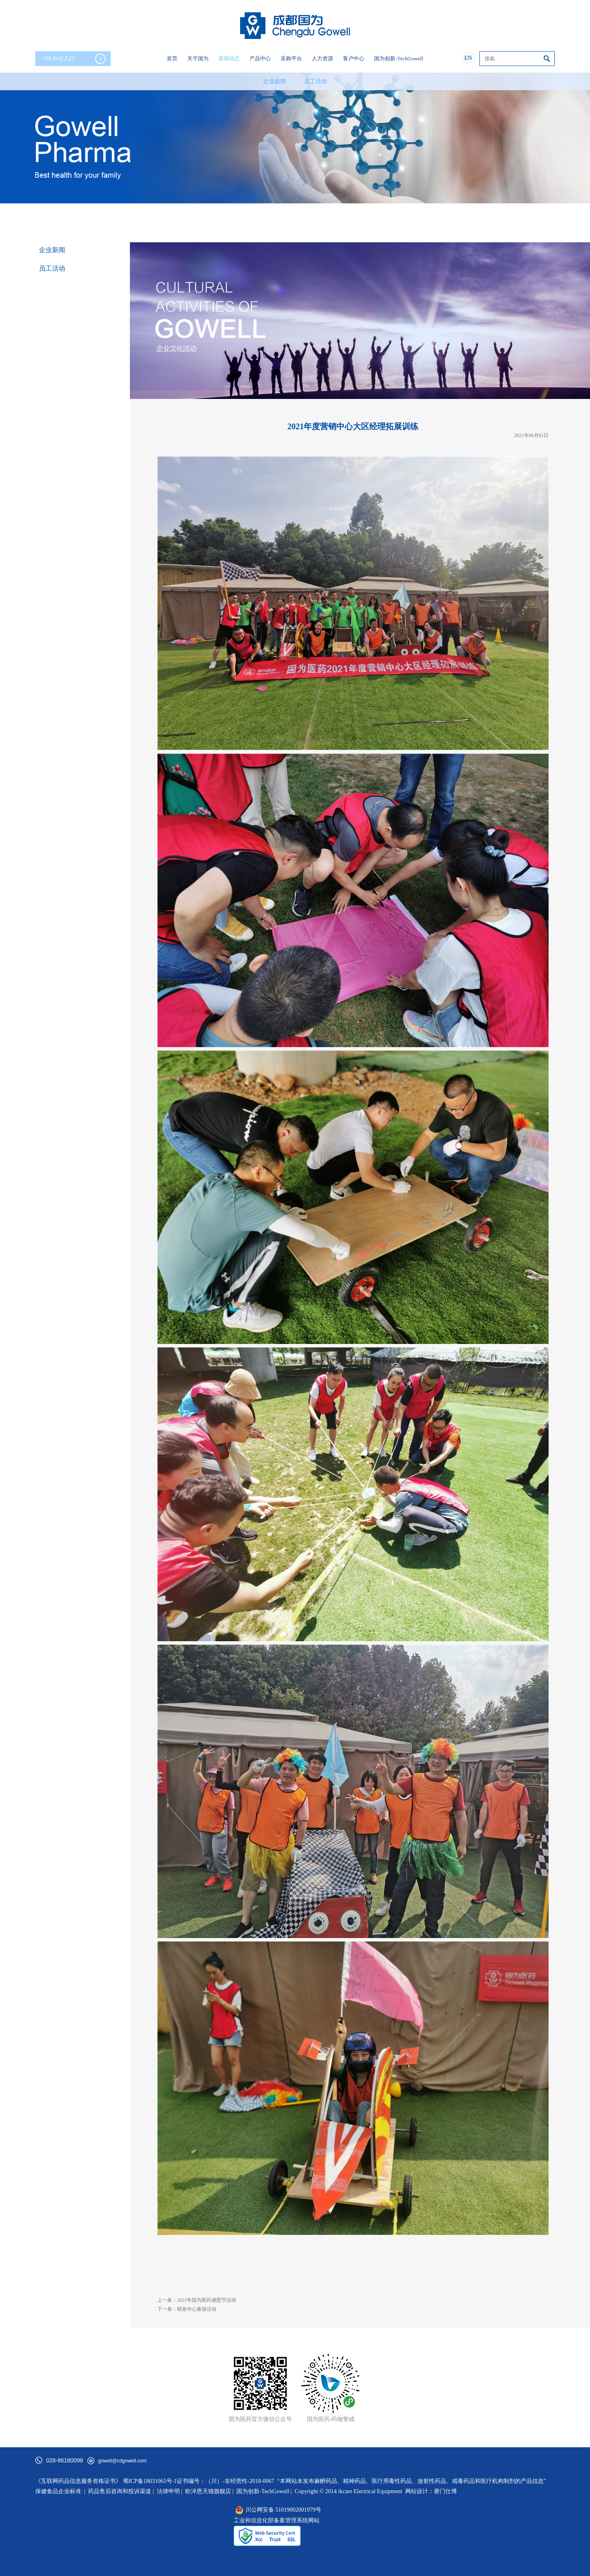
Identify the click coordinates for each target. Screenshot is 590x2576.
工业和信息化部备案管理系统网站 (277, 2520)
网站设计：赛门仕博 (431, 2491)
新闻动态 (229, 58)
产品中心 (260, 58)
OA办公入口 (74, 58)
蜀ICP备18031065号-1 (150, 2481)
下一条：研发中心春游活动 (186, 2309)
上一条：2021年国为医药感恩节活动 (196, 2300)
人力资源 (322, 58)
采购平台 (291, 58)
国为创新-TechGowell (398, 58)
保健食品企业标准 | (60, 2491)
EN (468, 58)
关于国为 (198, 58)
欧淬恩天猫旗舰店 (208, 2491)
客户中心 (353, 58)
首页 (172, 58)
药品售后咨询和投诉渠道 (120, 2491)
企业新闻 (274, 81)
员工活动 (315, 81)
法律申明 (168, 2491)
